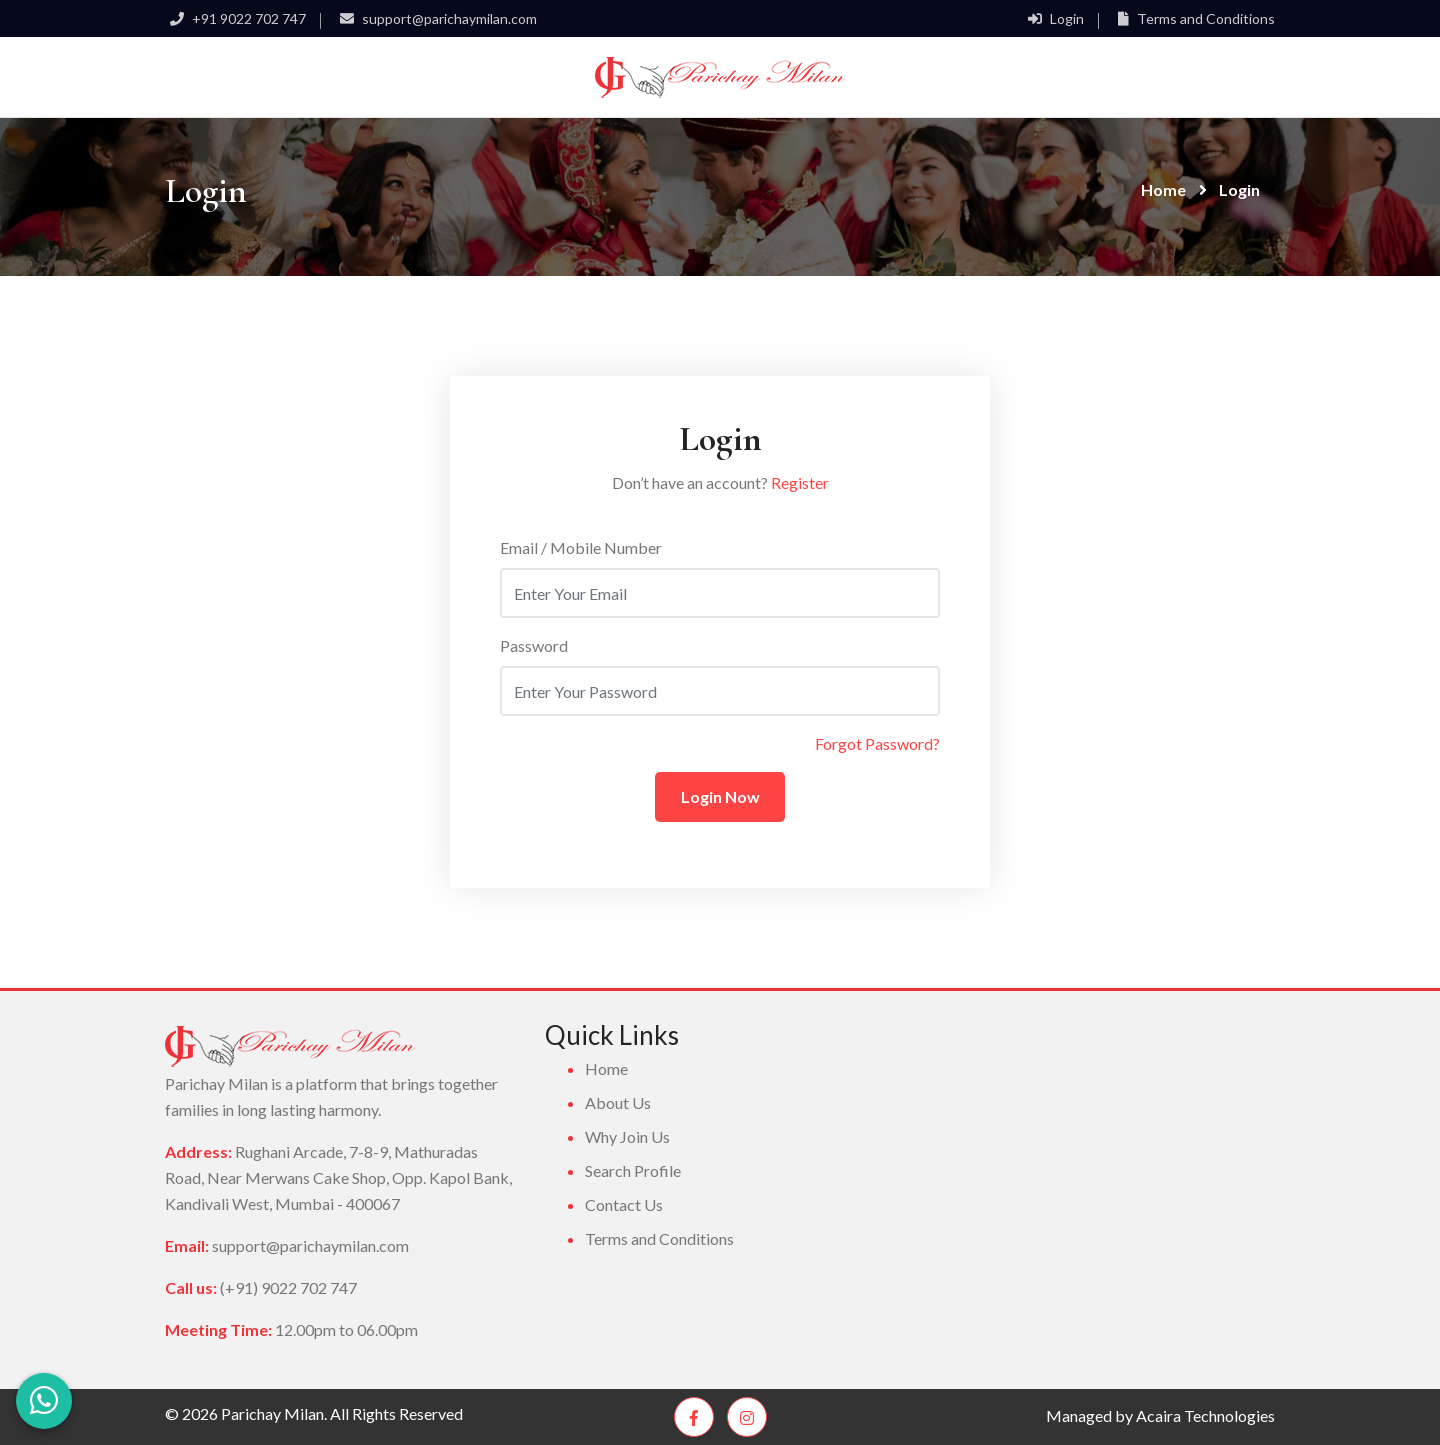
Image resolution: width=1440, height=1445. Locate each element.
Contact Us (624, 1204)
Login (1053, 18)
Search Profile (633, 1170)
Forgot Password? (877, 743)
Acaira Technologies (1205, 1415)
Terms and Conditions (1194, 18)
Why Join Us (627, 1136)
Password (534, 645)
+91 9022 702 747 (235, 18)
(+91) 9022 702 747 (288, 1287)
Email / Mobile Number (581, 547)
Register (800, 482)
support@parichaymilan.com (436, 18)
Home (1163, 189)
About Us (618, 1102)
